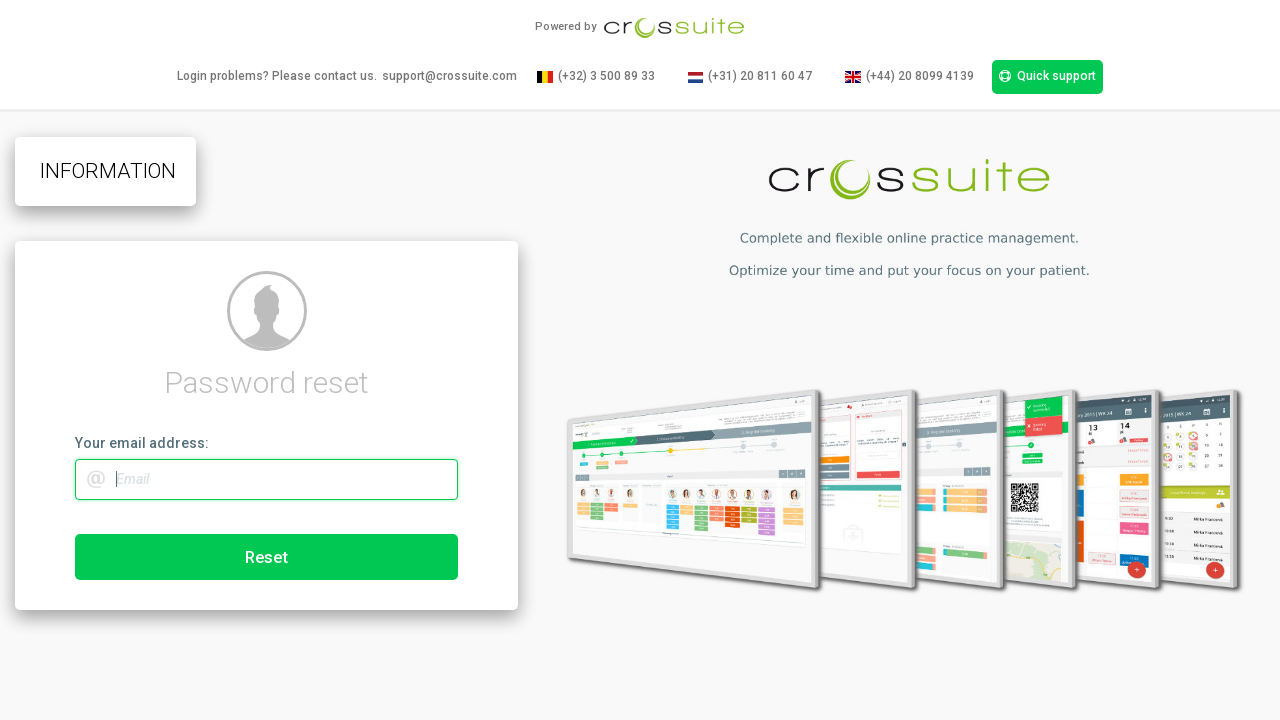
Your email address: (142, 443)
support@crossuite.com (449, 76)
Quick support (1047, 76)
